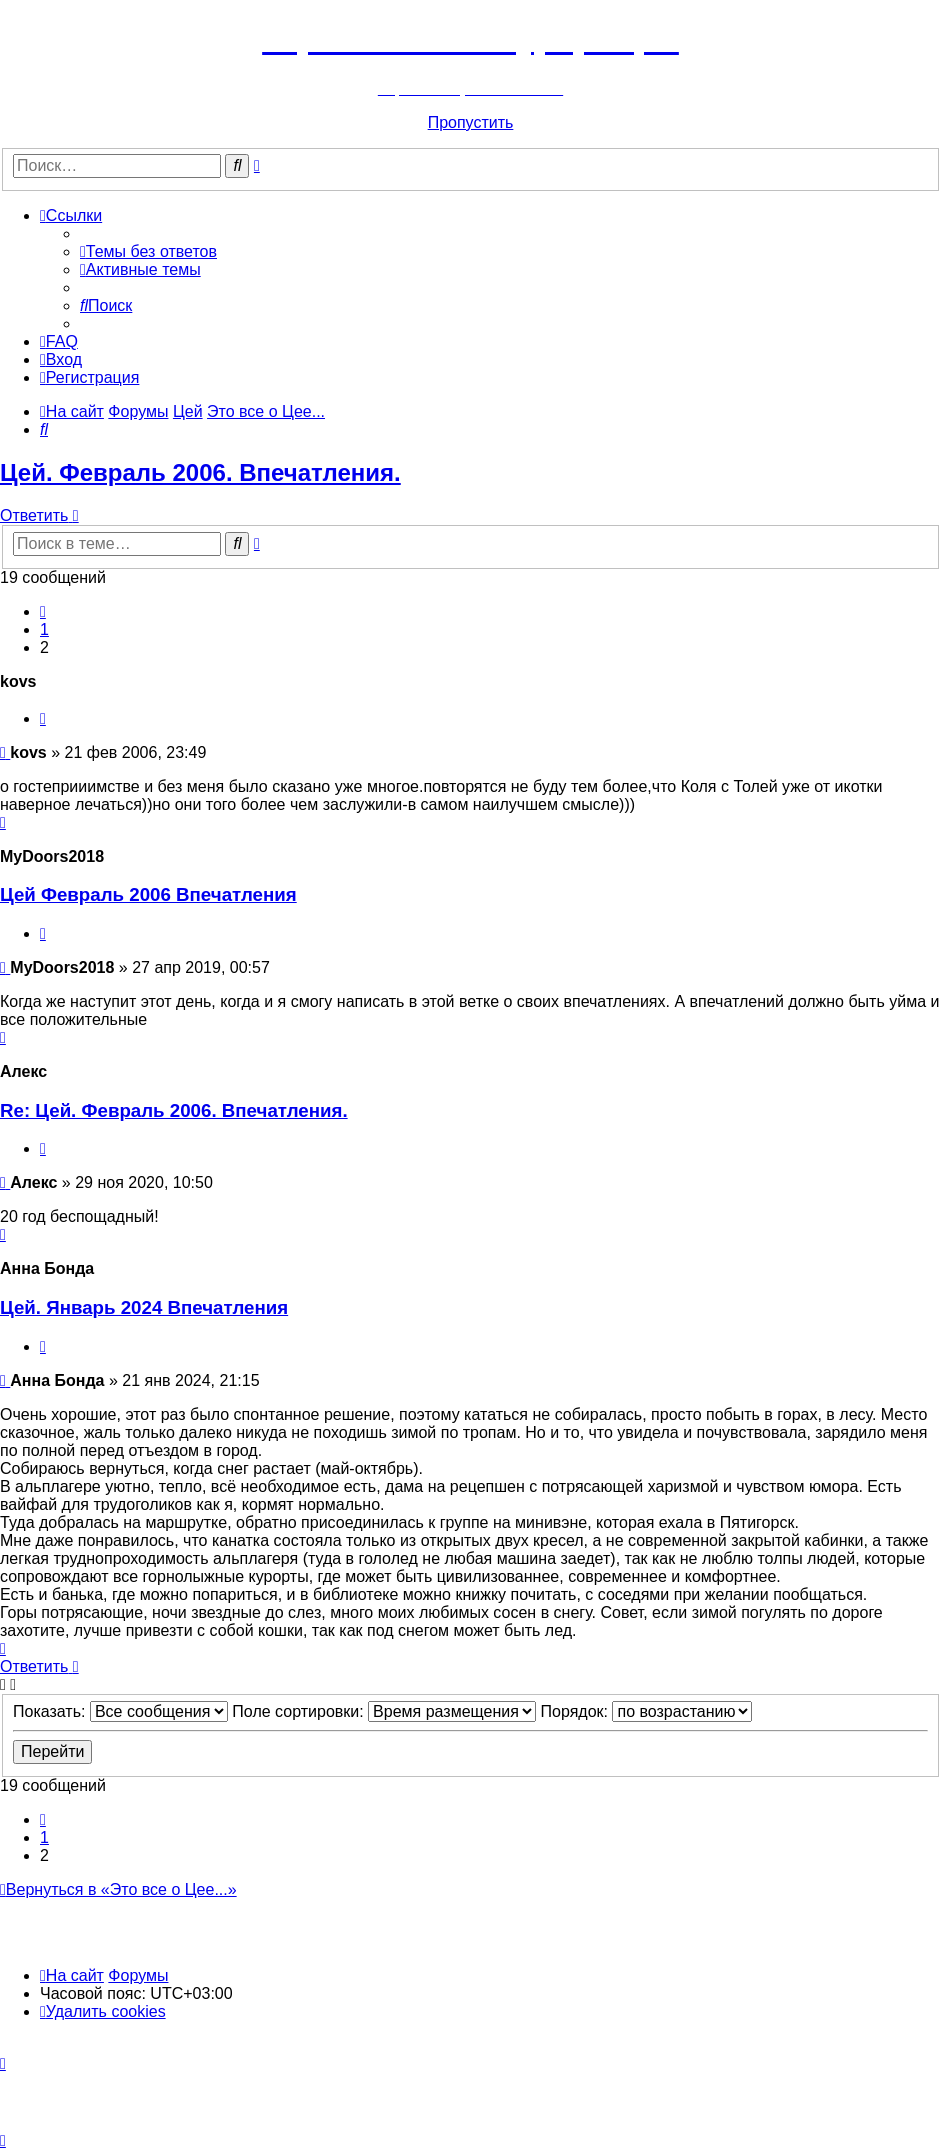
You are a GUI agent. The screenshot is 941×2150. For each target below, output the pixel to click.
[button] (43, 611)
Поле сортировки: (384, 1711)
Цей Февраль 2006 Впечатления (148, 894)
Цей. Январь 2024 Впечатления (144, 1307)
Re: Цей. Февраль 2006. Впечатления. (174, 1110)
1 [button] (44, 629)
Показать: (120, 1711)
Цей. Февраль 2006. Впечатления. (200, 472)
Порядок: (647, 1711)
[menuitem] (148, 251)
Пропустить (471, 122)
